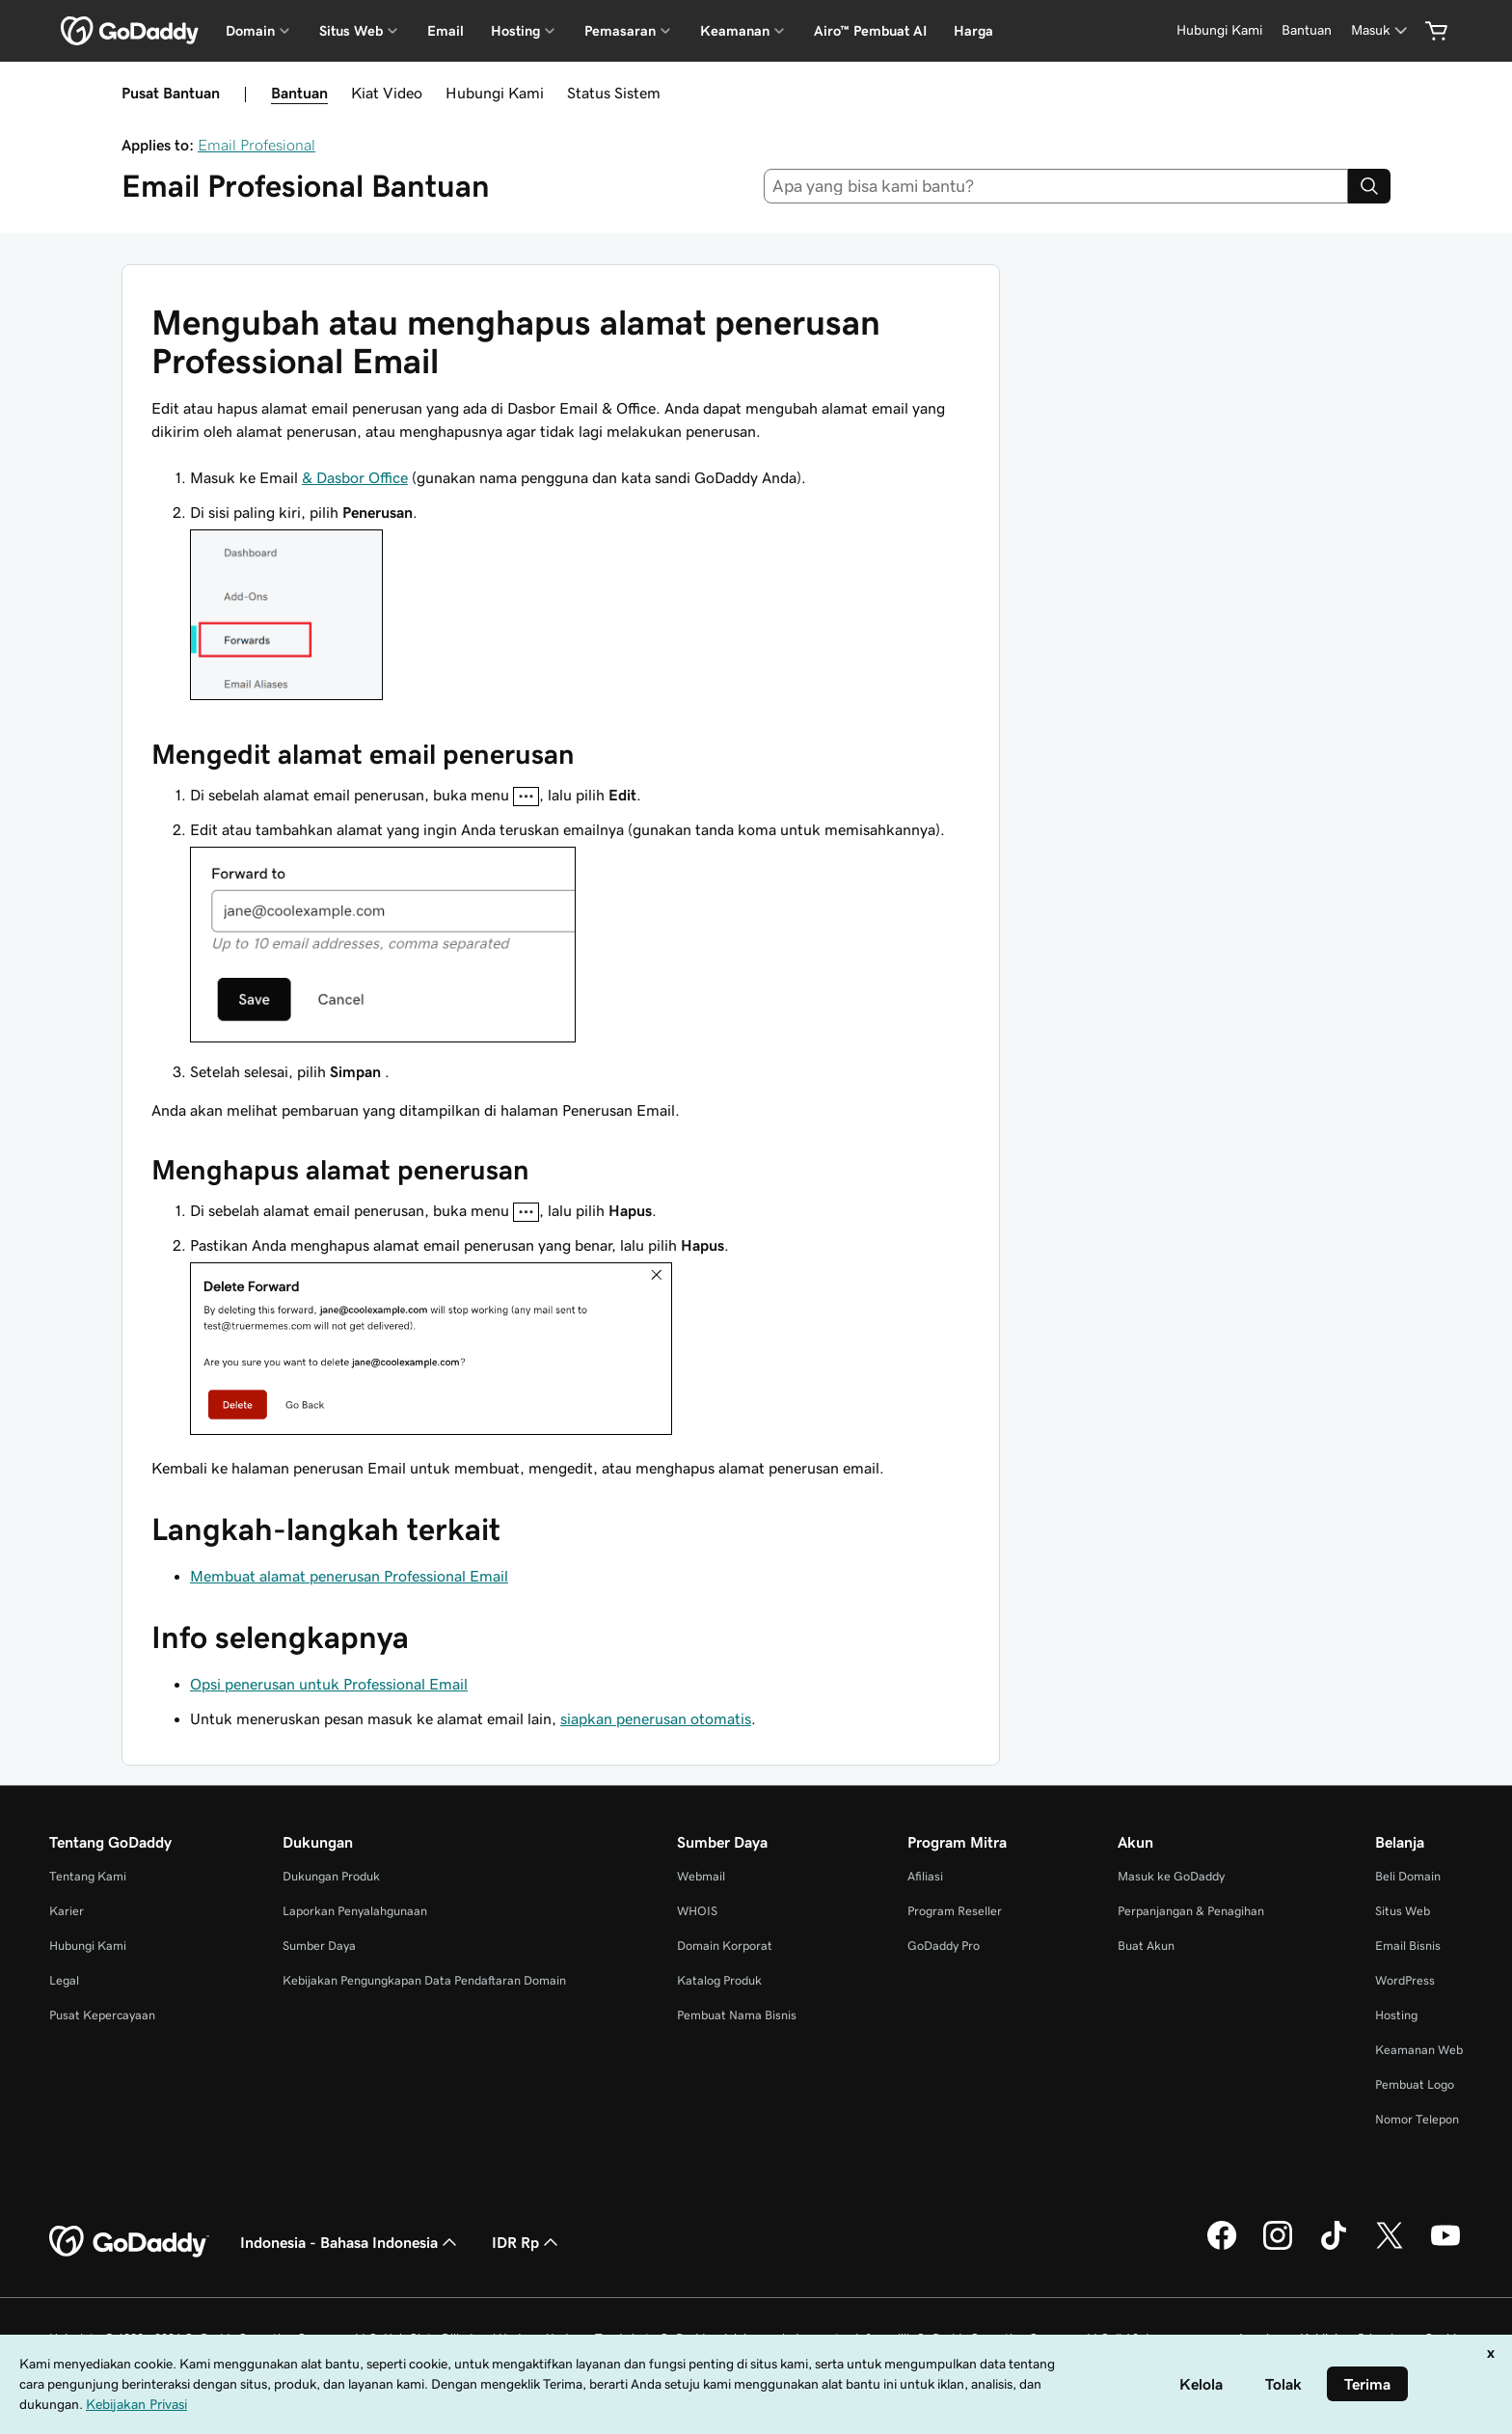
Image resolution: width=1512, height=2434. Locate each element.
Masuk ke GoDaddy (1171, 1876)
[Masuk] (1380, 30)
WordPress (1405, 1980)
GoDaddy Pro (943, 1945)
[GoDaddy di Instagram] (1277, 2247)
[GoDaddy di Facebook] (1221, 2247)
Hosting (1396, 2015)
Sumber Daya (319, 1945)
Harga (973, 31)
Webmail (701, 1876)
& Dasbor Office (355, 477)
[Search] (1369, 186)
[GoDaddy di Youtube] (1445, 2247)
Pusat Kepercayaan (102, 2015)
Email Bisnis (1408, 1945)
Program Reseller (954, 1911)
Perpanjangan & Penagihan (1191, 1911)
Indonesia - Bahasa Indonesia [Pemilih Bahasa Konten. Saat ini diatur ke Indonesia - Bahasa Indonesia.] (350, 2242)
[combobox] (1056, 186)
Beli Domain (1408, 1876)
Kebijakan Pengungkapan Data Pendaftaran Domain (424, 1980)
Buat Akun (1146, 1945)
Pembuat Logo (1414, 2084)
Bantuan (299, 92)
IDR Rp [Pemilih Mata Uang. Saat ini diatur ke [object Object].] (527, 2242)
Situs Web (1402, 1911)
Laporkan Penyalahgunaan (355, 1911)
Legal (64, 1980)
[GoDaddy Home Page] (129, 2242)
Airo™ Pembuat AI (870, 31)
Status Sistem (614, 92)
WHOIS (697, 1911)
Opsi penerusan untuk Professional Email (329, 1683)
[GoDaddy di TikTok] (1333, 2247)
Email (445, 31)
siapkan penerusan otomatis (655, 1718)
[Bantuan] (1306, 30)
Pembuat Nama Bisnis (736, 2015)
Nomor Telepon (1417, 2119)
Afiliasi (925, 1876)
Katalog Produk (719, 1980)
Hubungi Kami (495, 92)
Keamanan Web (1419, 2049)
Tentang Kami (87, 1876)
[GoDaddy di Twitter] (1389, 2247)
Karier (66, 1911)
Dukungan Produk (331, 1876)
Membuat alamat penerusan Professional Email (349, 1575)
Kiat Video (386, 92)
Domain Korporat (724, 1945)
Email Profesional (256, 144)
